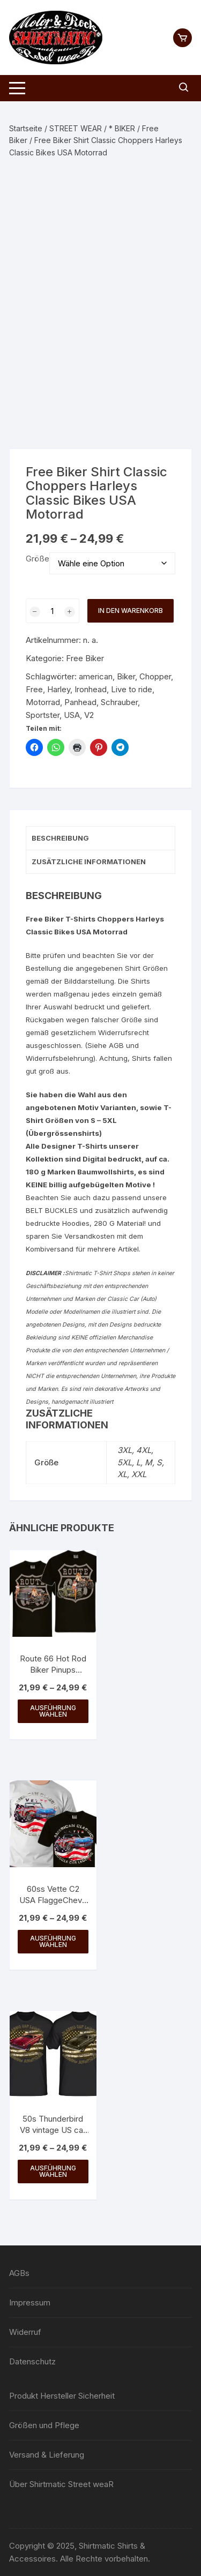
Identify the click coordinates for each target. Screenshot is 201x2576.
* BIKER (122, 128)
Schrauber (119, 702)
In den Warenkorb (130, 610)
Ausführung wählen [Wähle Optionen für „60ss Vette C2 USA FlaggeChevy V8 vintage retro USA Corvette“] (53, 1941)
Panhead (80, 702)
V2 (89, 715)
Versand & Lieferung (46, 2455)
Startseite (25, 128)
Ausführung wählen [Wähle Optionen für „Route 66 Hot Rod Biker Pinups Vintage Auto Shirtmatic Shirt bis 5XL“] (53, 1711)
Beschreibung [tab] (60, 838)
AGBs (19, 2273)
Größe (37, 558)
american (96, 676)
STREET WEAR (75, 128)
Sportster (42, 715)
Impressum (29, 2302)
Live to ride (131, 689)
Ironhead (91, 689)
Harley (58, 689)
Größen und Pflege (44, 2425)
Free (34, 689)
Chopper (155, 676)
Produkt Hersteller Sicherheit (62, 2396)
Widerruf (25, 2332)
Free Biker (85, 658)
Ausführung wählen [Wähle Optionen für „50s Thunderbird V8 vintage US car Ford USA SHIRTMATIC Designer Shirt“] (53, 2171)
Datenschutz (32, 2361)
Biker (126, 676)
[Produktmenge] (52, 610)
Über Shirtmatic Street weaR (61, 2484)
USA (72, 715)
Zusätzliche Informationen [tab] (89, 861)
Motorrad (43, 702)
